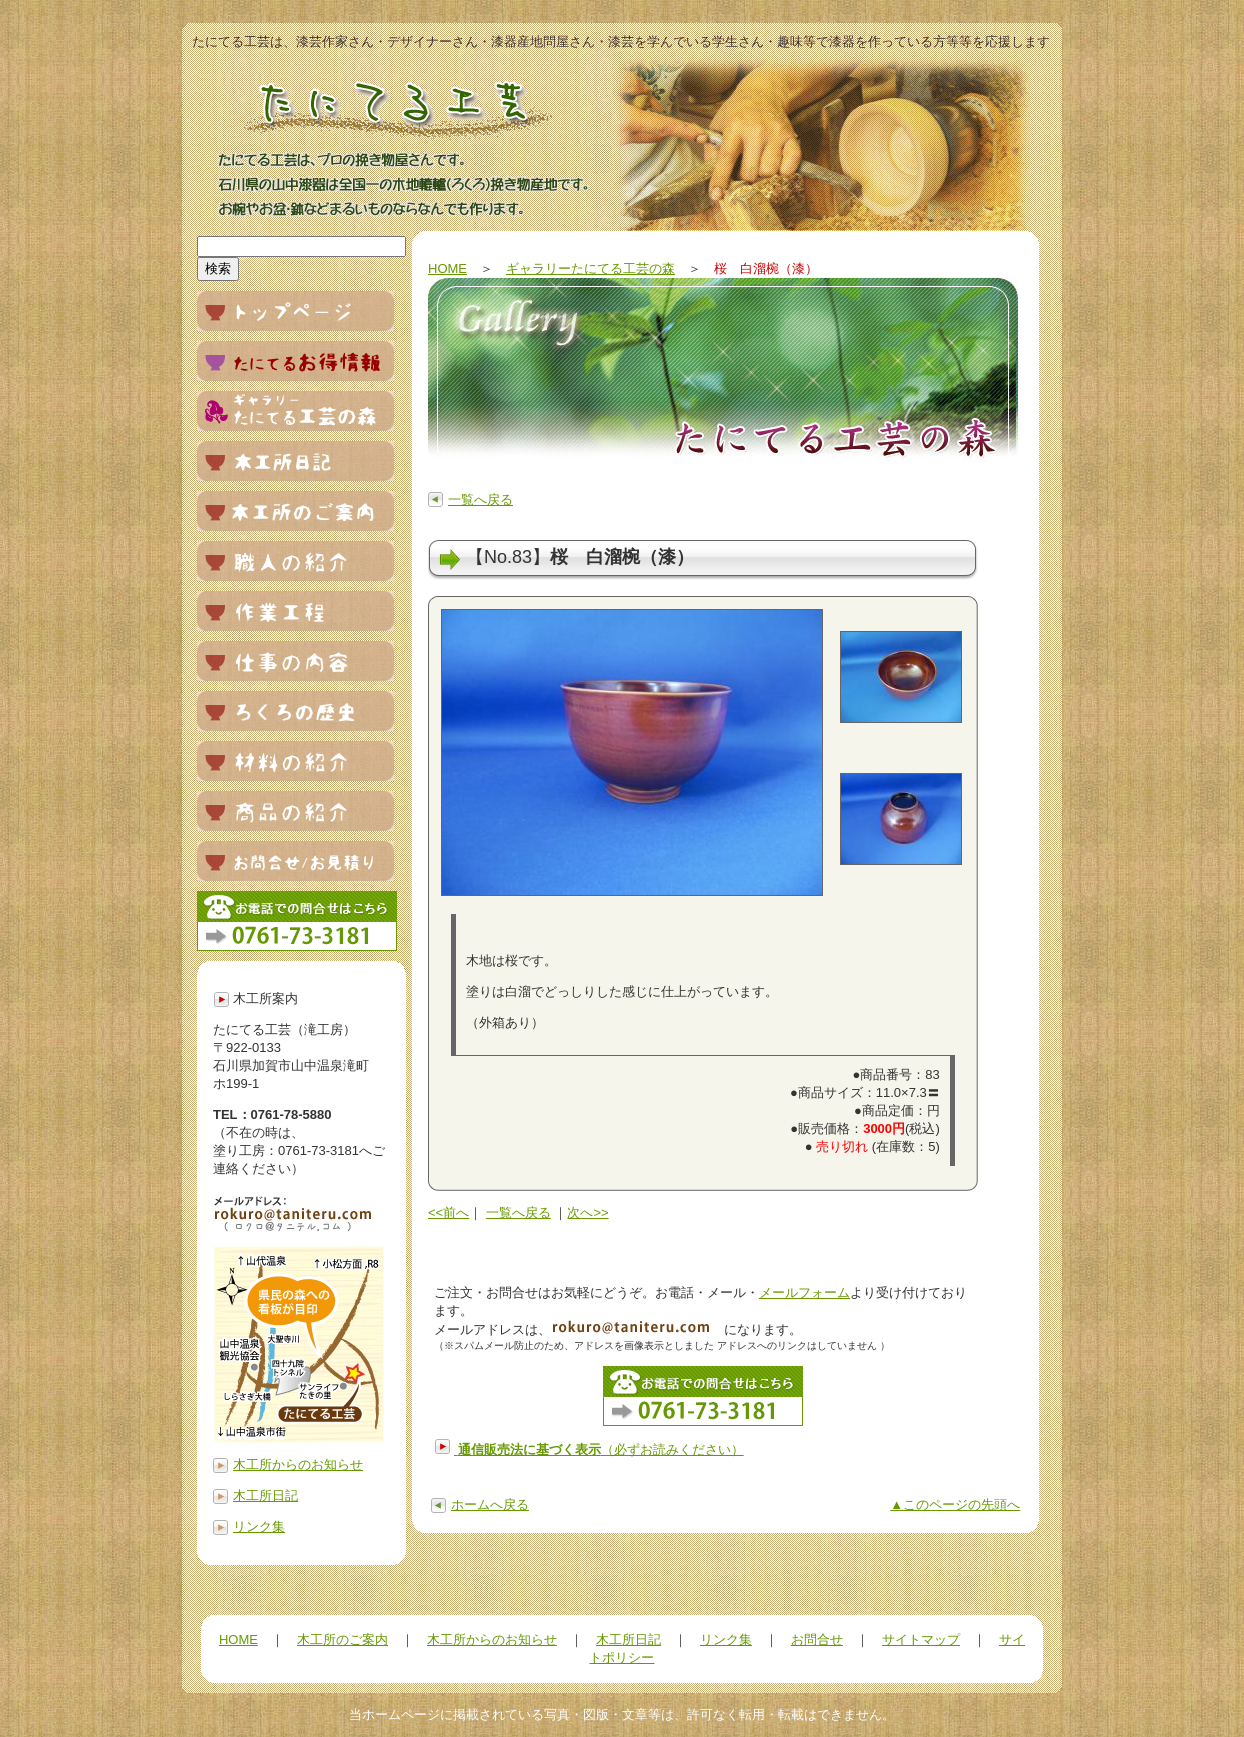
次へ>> (587, 1212)
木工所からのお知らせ (298, 1464)
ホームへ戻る (490, 1504)
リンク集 (259, 1526)
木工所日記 (265, 1495)
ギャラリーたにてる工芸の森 (590, 268)
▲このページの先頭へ (955, 1504)
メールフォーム (804, 1292)
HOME (447, 268)
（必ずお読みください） (601, 1449)
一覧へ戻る (480, 499)
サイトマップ (921, 1639)
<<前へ (448, 1212)
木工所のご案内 (342, 1639)
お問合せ (817, 1639)
